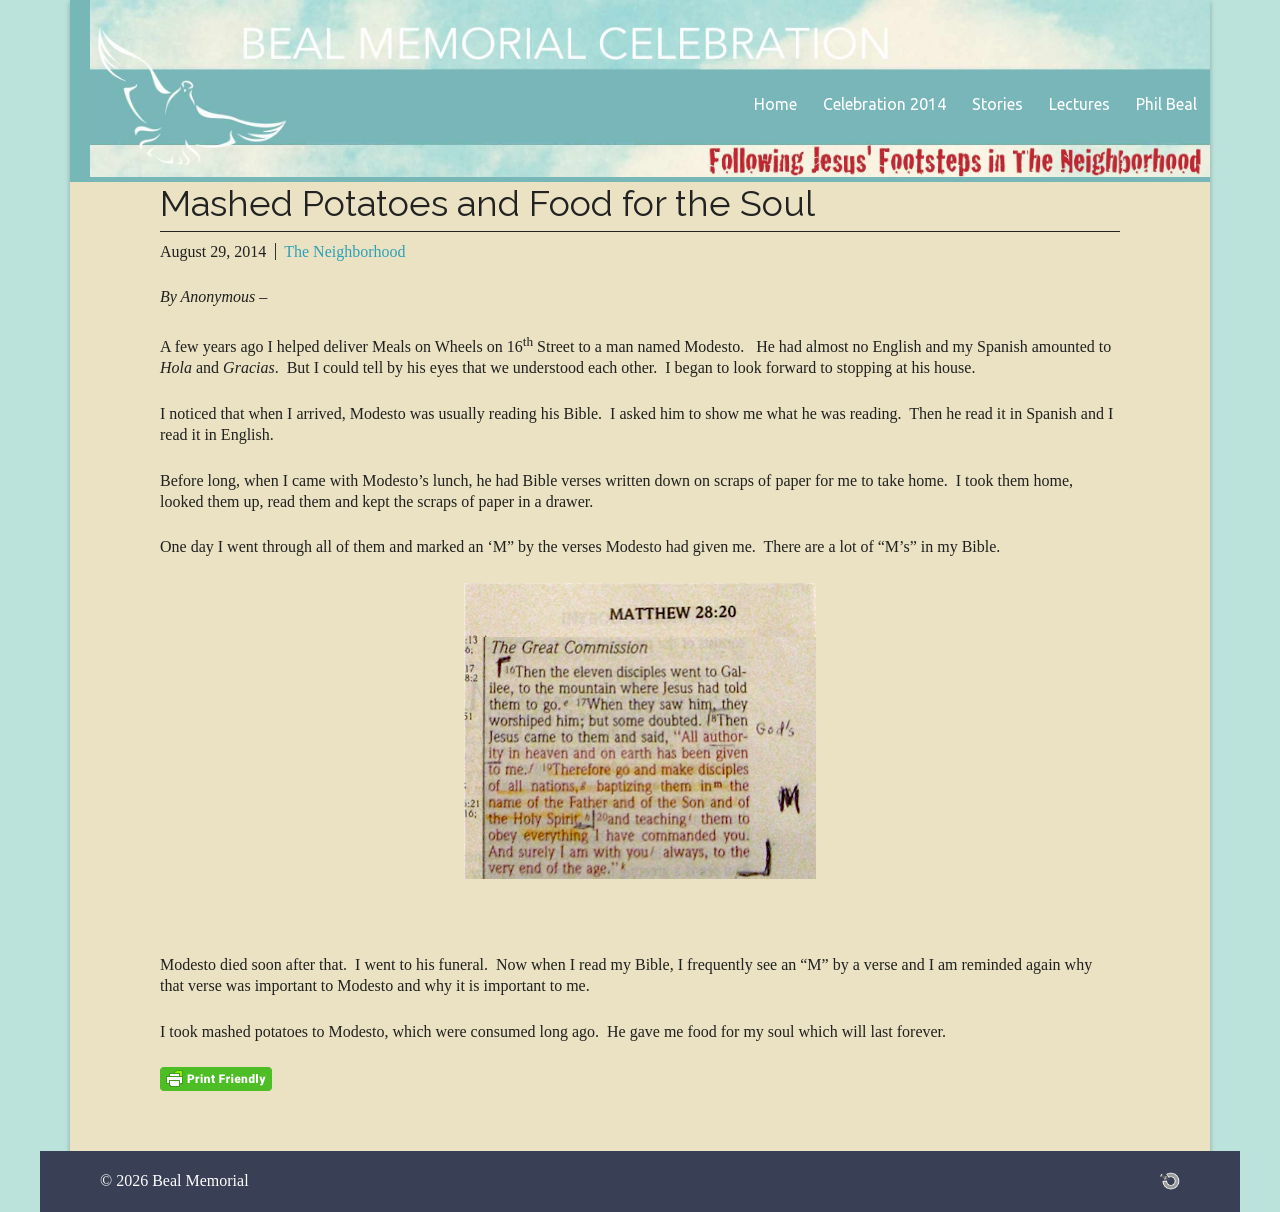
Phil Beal (1166, 104)
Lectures (1079, 104)
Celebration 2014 (884, 104)
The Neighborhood (344, 251)
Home (775, 104)
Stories (997, 104)
